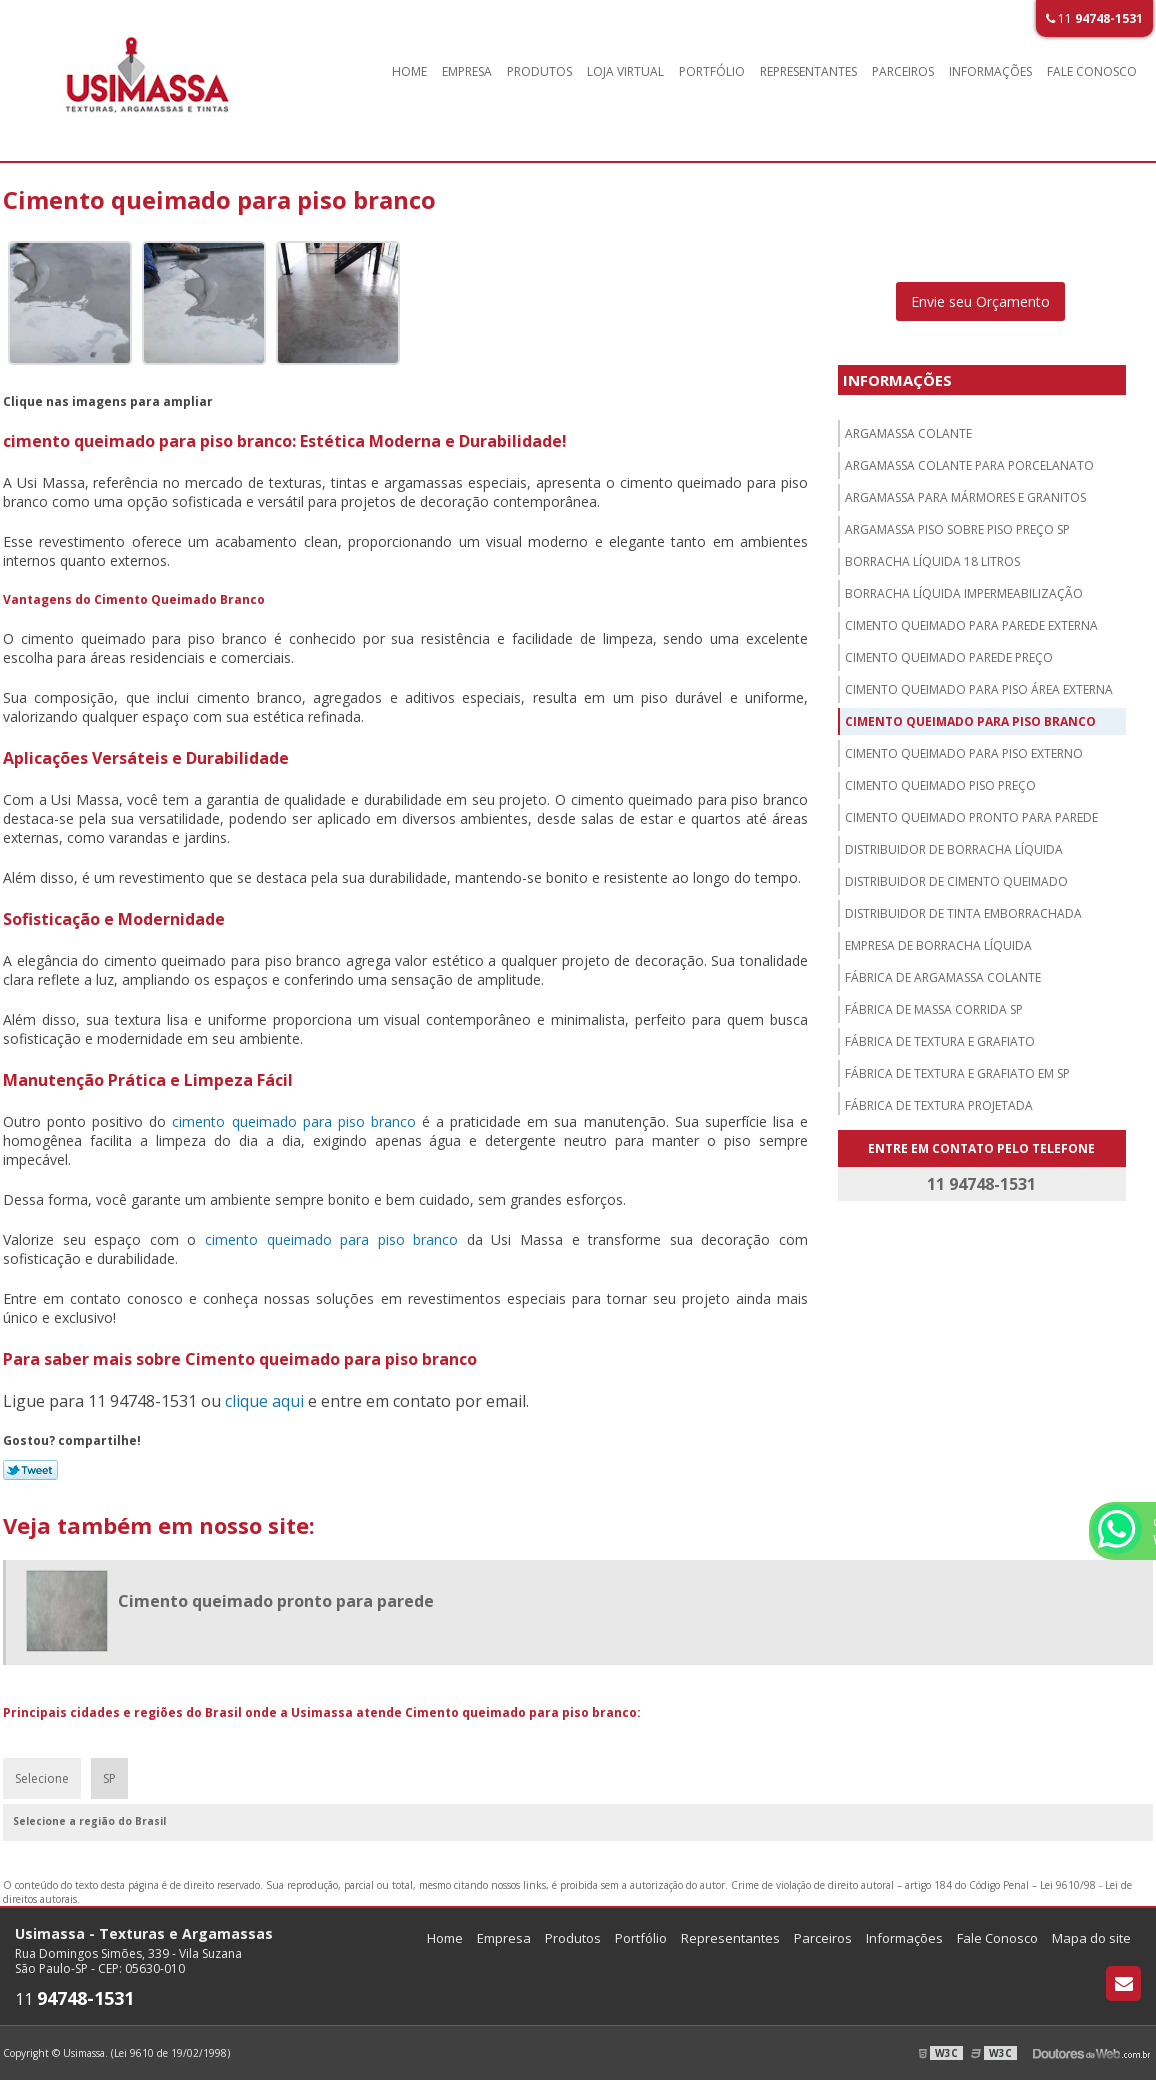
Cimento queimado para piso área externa (979, 689)
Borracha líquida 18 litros (932, 561)
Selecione (42, 1778)
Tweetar (30, 1470)
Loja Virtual (625, 71)
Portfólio (712, 71)
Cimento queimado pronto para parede (971, 817)
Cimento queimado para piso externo (964, 753)
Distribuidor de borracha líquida (954, 849)
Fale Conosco (1092, 71)
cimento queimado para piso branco (293, 1121)
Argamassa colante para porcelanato (969, 465)
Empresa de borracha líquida (938, 945)
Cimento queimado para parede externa (971, 625)
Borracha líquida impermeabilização (964, 593)
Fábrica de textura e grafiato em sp (957, 1073)
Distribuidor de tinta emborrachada (963, 913)
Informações (990, 71)
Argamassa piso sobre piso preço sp (957, 529)
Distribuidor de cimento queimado (956, 881)
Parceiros (903, 71)
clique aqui (264, 1401)
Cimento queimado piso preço (940, 785)
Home (409, 71)
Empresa (467, 71)
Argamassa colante (908, 433)
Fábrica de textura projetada (939, 1105)
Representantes (808, 71)
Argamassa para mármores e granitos (965, 497)
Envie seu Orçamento (980, 301)
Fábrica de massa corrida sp (934, 1009)
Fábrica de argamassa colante (943, 977)
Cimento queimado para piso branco (970, 721)
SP (109, 1778)
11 (1094, 18)
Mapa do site (1091, 1938)
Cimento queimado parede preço (949, 657)
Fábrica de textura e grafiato (940, 1041)
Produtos (539, 71)
